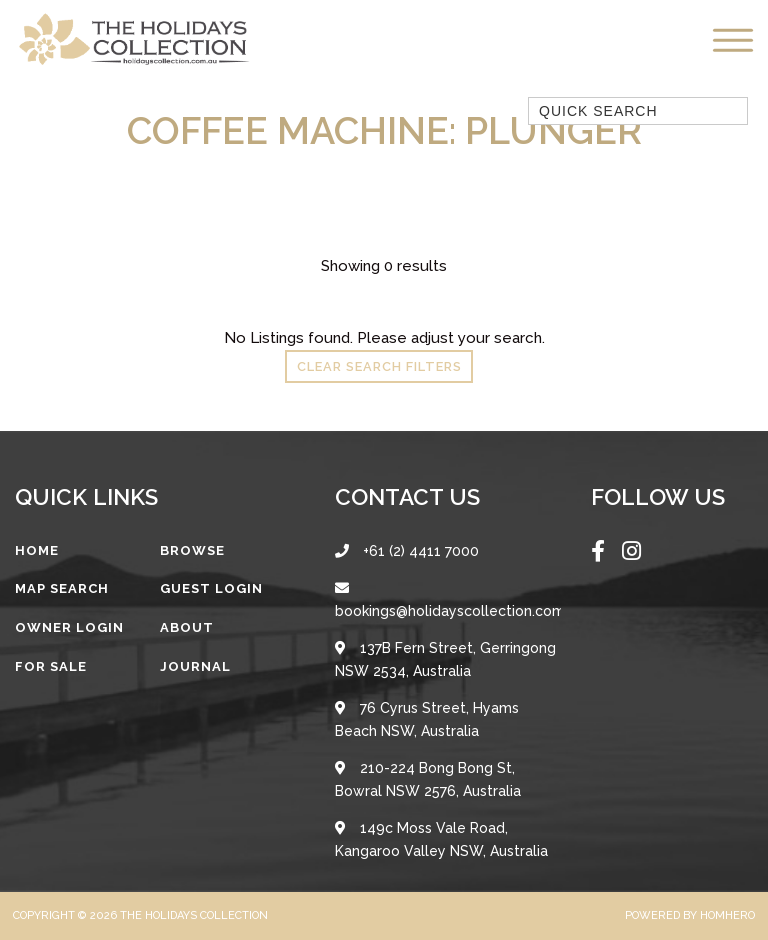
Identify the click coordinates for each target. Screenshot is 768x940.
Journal (195, 666)
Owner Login (69, 627)
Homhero (727, 915)
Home (37, 550)
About (187, 627)
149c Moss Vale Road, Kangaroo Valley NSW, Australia (441, 839)
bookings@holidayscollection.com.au (448, 600)
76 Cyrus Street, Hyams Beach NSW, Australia (427, 719)
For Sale (51, 666)
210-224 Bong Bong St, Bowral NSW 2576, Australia (428, 779)
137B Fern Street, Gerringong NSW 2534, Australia (445, 659)
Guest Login (211, 588)
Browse (192, 550)
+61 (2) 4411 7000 (407, 551)
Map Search (62, 588)
